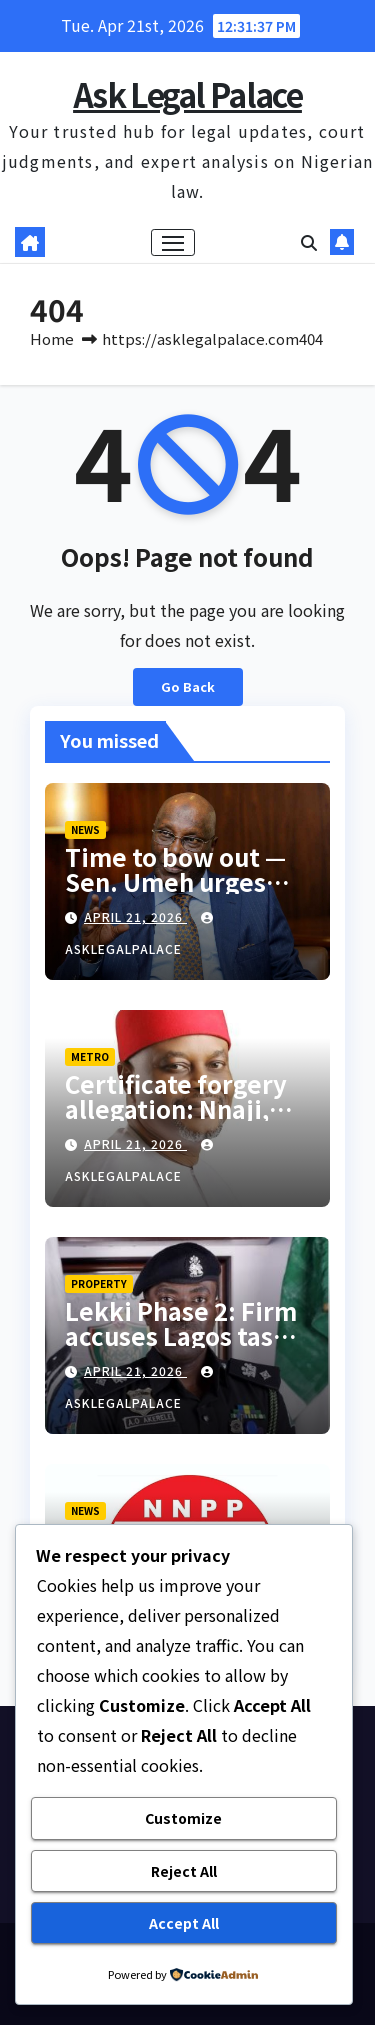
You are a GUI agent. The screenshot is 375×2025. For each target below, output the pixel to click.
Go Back (188, 686)
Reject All (184, 1871)
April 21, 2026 (135, 916)
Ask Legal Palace (187, 94)
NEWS (85, 829)
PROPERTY (99, 1283)
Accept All (184, 1923)
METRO (90, 1056)
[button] (309, 242)
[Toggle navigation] (173, 243)
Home (52, 338)
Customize (183, 1818)
